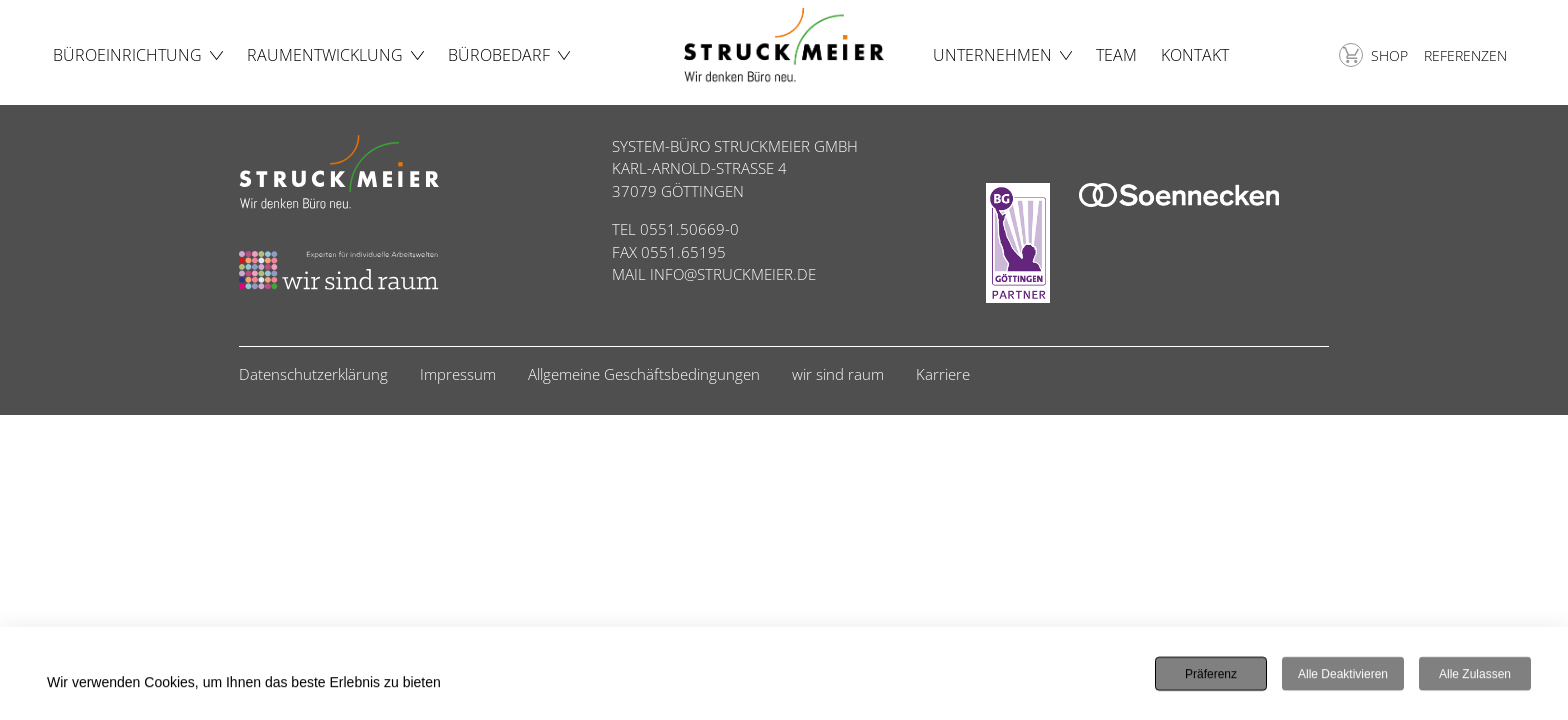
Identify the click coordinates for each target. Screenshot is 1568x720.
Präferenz (1211, 675)
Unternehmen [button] (992, 55)
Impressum (458, 374)
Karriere (943, 374)
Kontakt (1195, 55)
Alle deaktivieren (1343, 675)
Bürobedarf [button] (499, 55)
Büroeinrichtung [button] (127, 55)
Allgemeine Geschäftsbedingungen (644, 374)
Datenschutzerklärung (313, 374)
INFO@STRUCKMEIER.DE (733, 274)
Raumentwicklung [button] (325, 55)
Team (1116, 55)
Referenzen (1465, 55)
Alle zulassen (1475, 675)
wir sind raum (838, 374)
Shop (1373, 55)
